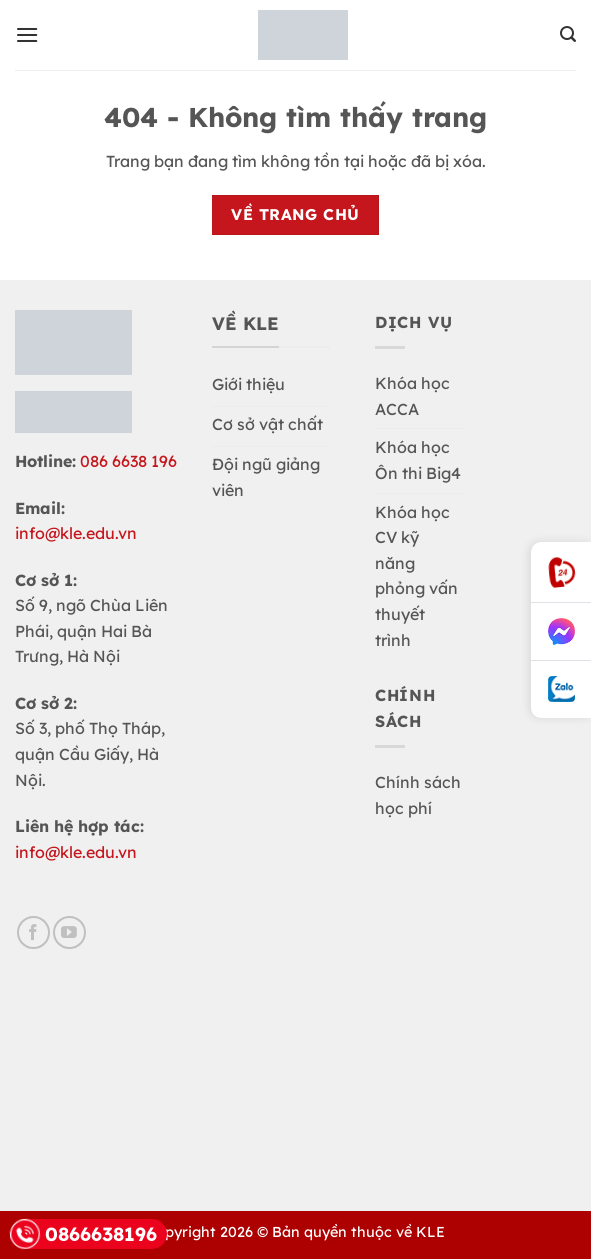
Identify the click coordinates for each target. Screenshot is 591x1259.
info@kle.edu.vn (76, 533)
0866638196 (83, 1234)
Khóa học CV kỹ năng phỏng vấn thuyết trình (416, 576)
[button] (27, 34)
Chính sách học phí (418, 795)
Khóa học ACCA (412, 396)
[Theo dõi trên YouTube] (69, 932)
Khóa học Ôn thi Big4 (418, 460)
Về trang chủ (295, 214)
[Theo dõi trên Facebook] (33, 932)
